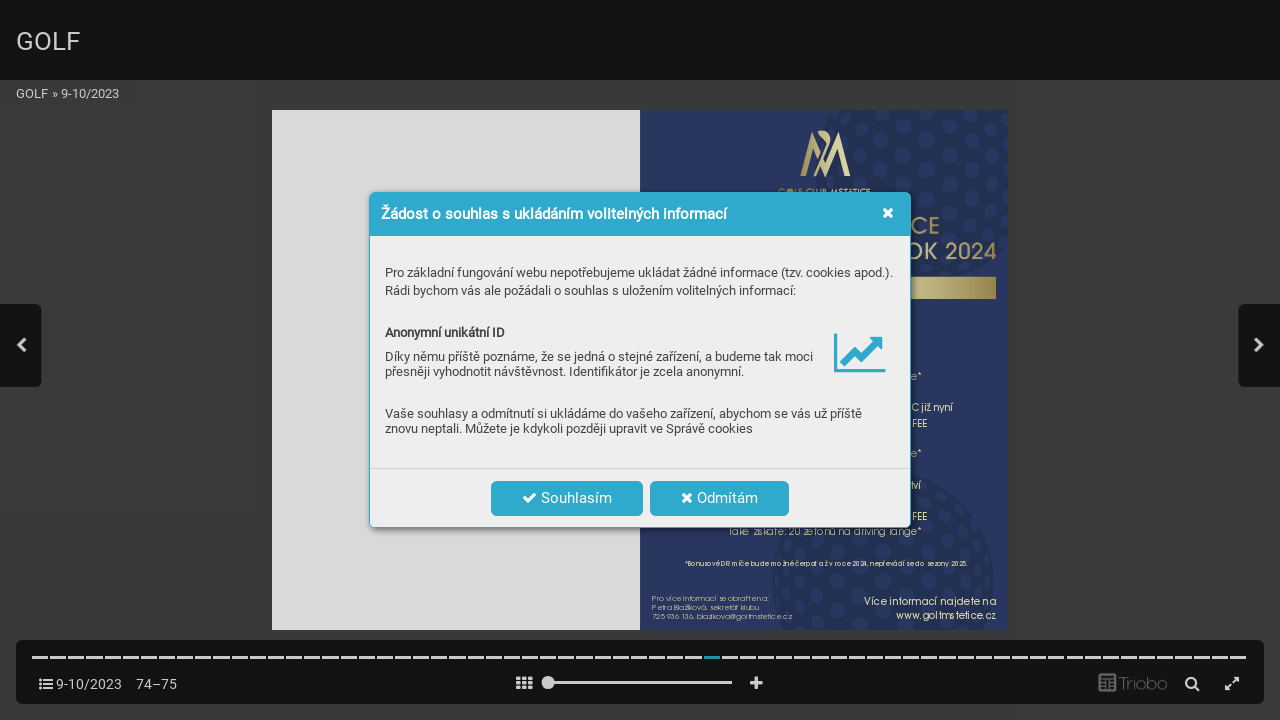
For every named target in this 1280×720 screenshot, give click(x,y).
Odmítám (719, 498)
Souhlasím (567, 498)
